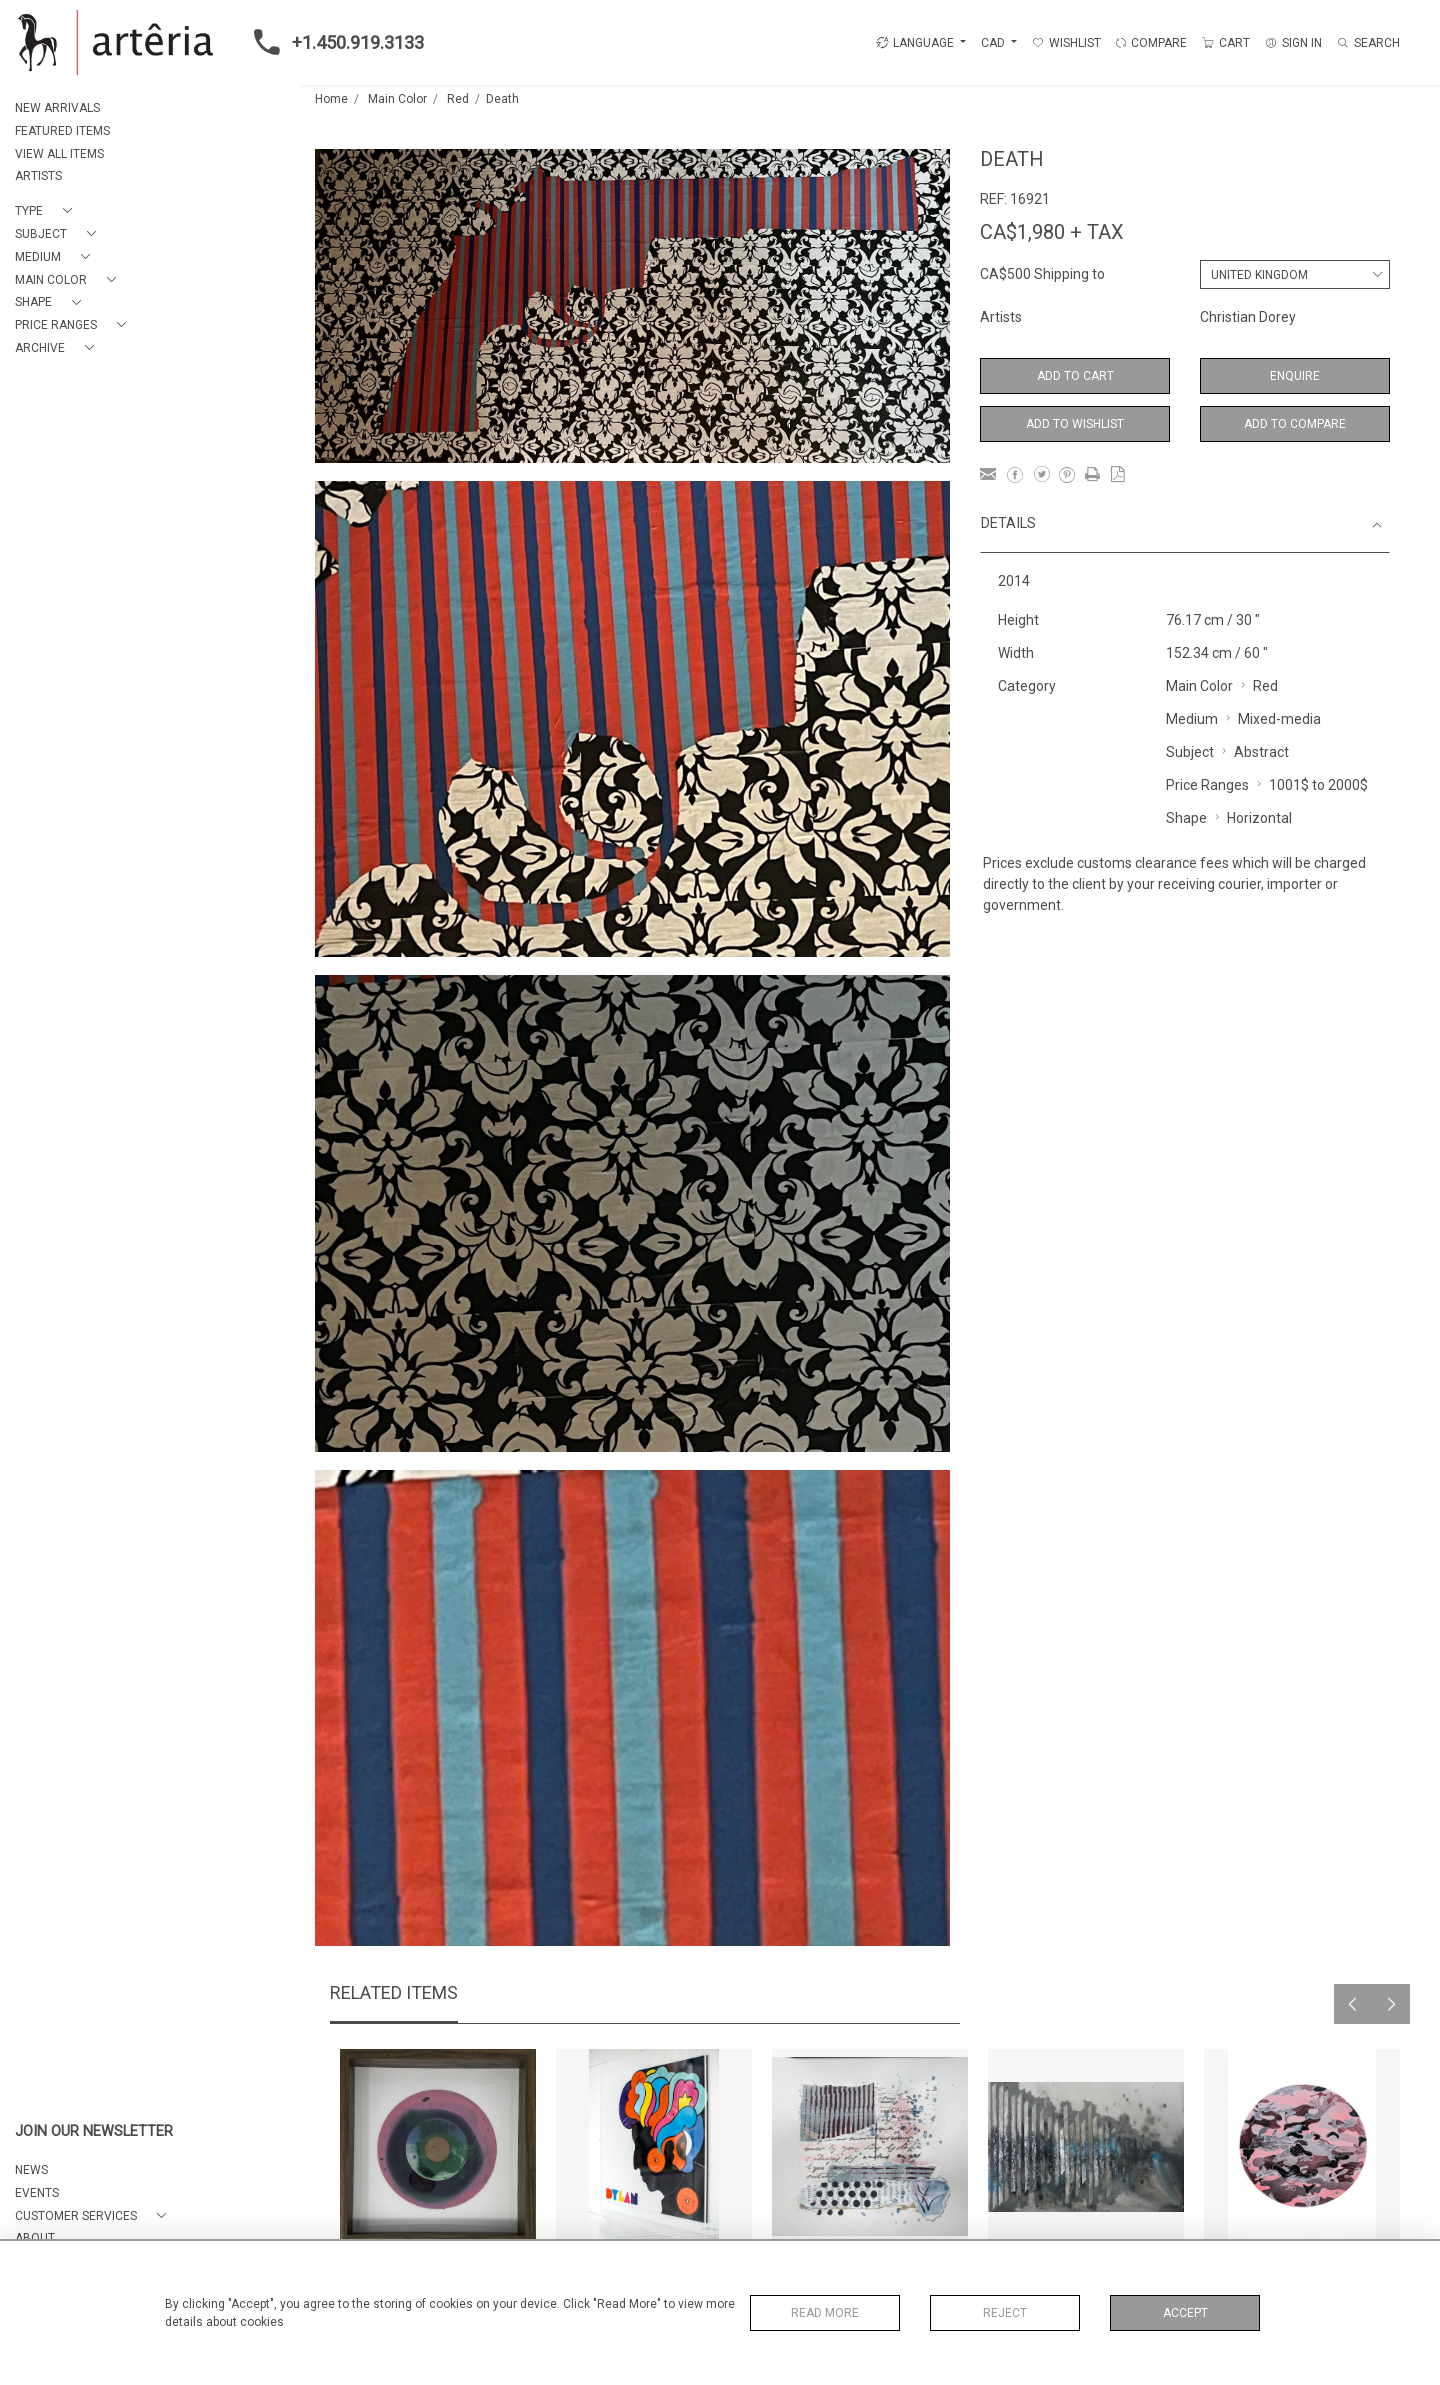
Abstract (1261, 752)
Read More (825, 2313)
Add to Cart (1075, 376)
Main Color (397, 99)
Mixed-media (1279, 719)
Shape (1186, 818)
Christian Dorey (1248, 317)
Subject (1190, 752)
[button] (47, 211)
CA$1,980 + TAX (1052, 232)
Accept (1185, 2313)
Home (331, 99)
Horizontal (1259, 818)
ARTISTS (38, 176)
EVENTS (37, 2193)
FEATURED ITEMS (62, 131)
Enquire (1295, 376)
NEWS (31, 2170)
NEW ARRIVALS (57, 108)
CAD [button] (994, 43)
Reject (1005, 2313)
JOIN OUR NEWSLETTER (94, 2131)
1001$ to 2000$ (1318, 785)
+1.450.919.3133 (333, 42)
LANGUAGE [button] (915, 43)
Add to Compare (1295, 424)
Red (458, 99)
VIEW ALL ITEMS (59, 154)
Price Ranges (1207, 785)
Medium (1192, 719)
